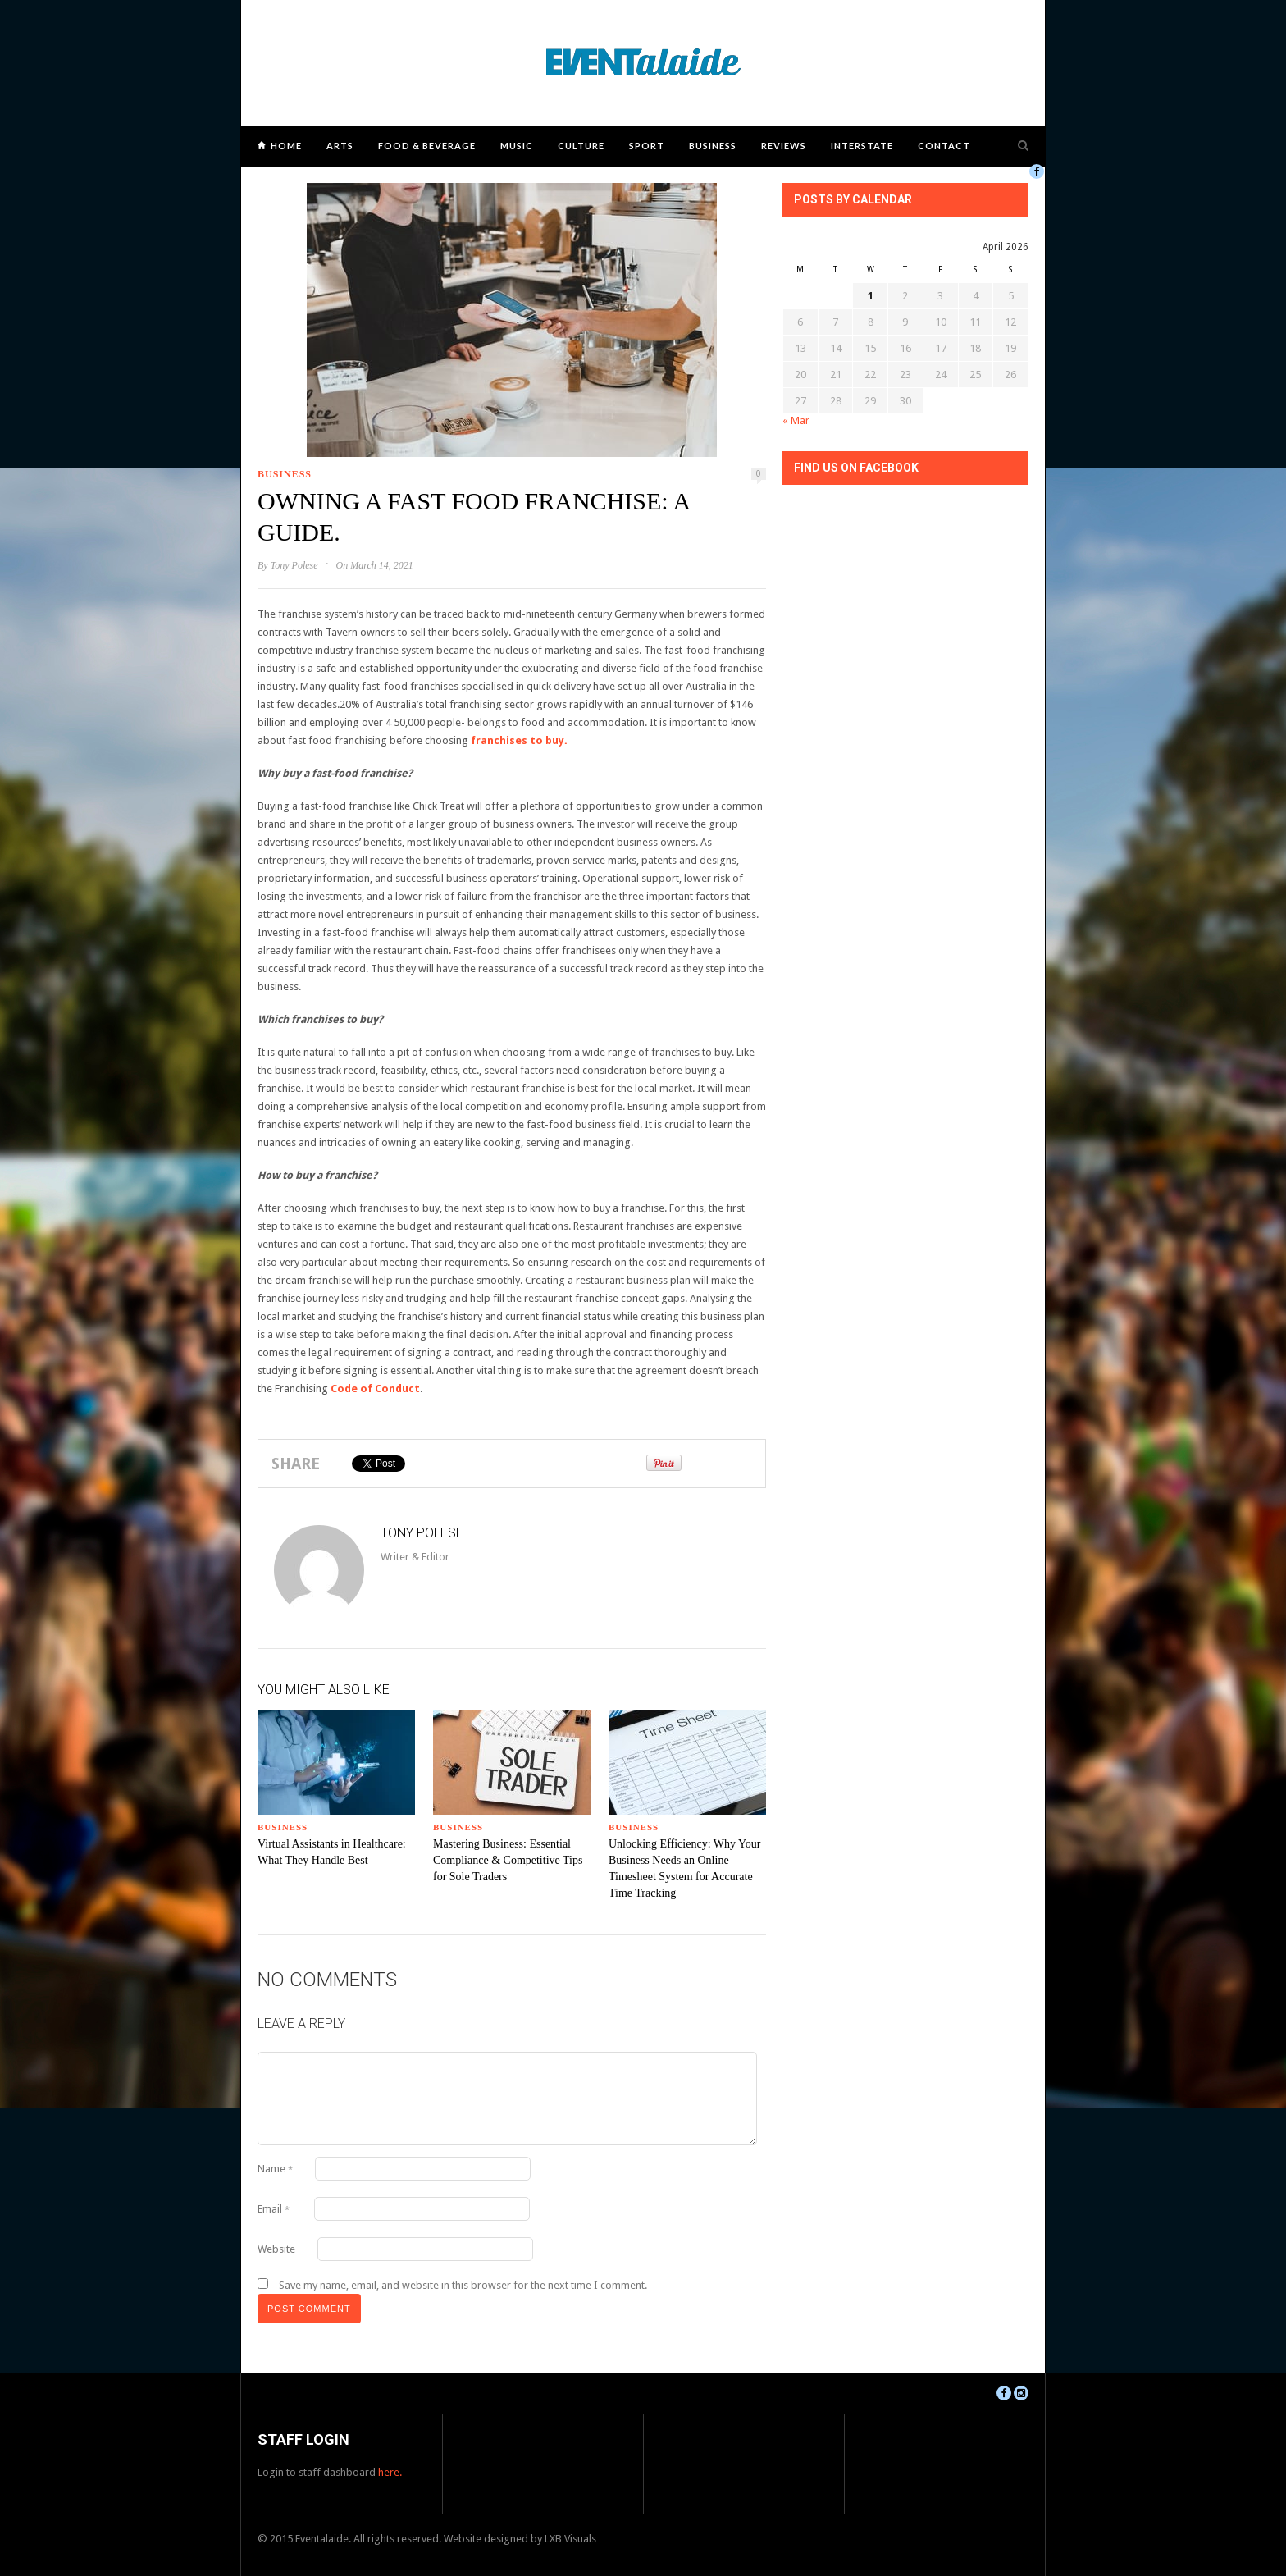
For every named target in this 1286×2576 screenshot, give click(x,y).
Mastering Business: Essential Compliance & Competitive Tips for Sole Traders (507, 1860)
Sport (646, 145)
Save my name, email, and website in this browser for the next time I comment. (463, 2285)
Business (712, 145)
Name (275, 2169)
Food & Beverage (427, 145)
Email (274, 2209)
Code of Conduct (375, 1388)
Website (276, 2249)
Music (516, 145)
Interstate (862, 145)
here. (390, 2472)
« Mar (795, 420)
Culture (581, 145)
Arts (339, 145)
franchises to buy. (519, 740)
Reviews (783, 145)
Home (286, 145)
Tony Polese (294, 565)
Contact (944, 145)
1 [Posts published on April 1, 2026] (870, 296)
